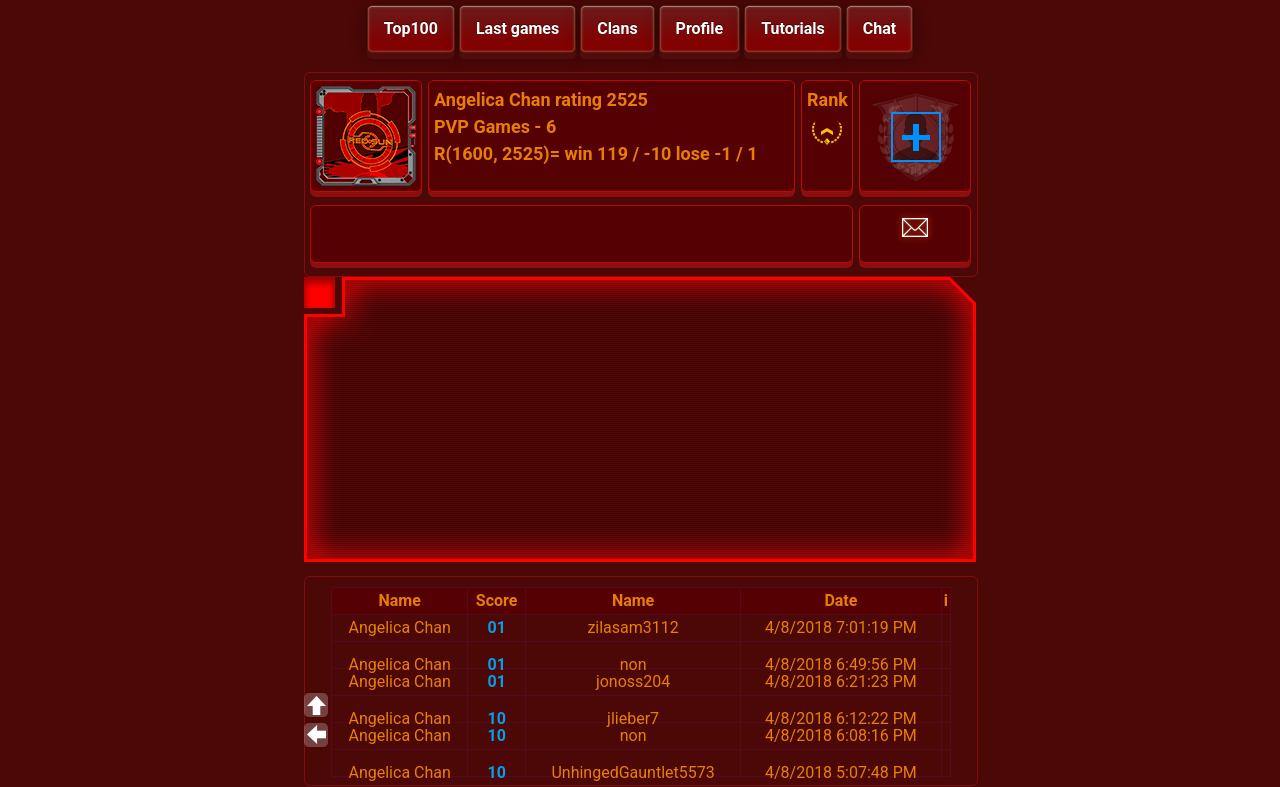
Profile (700, 28)
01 (496, 627)
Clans (617, 28)
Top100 (411, 28)
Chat (879, 28)
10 (496, 718)
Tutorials (793, 28)
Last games (517, 28)
